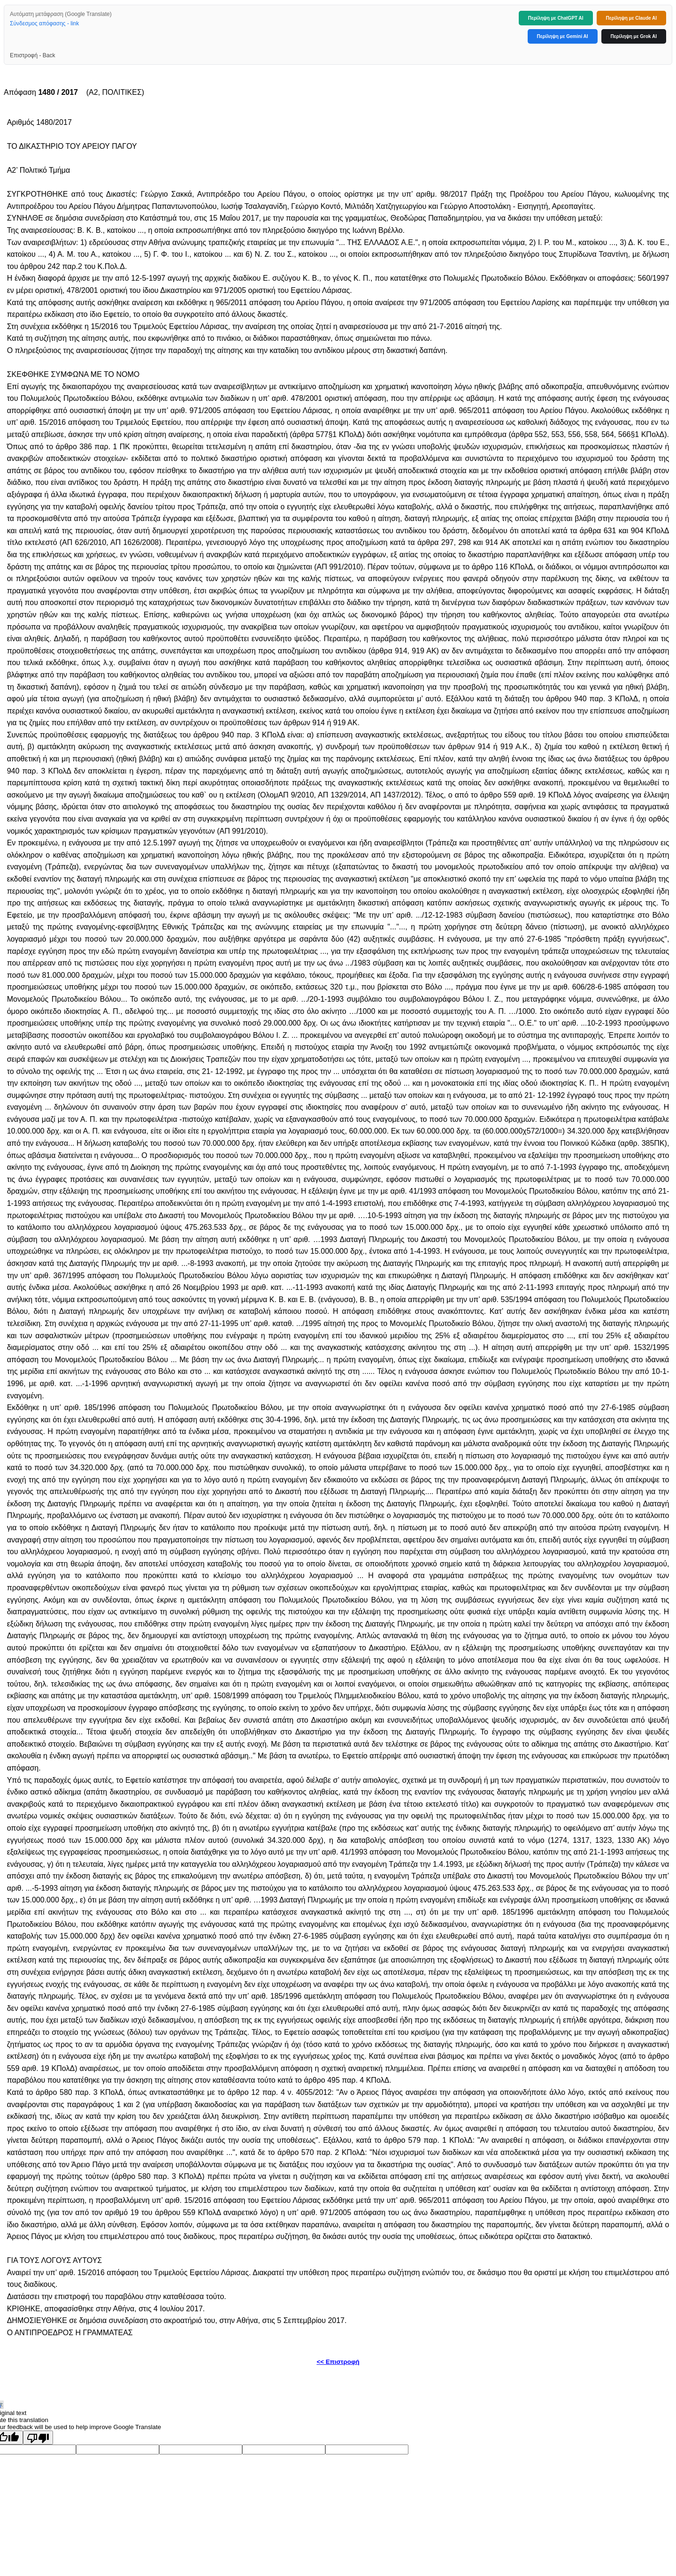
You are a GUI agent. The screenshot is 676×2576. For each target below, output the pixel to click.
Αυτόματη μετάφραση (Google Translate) (61, 14)
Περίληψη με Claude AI (631, 18)
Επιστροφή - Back (32, 55)
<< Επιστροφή (337, 2361)
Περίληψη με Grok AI (634, 36)
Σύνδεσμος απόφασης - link (44, 23)
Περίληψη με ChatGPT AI (556, 18)
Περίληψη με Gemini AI (562, 36)
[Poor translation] (38, 2437)
